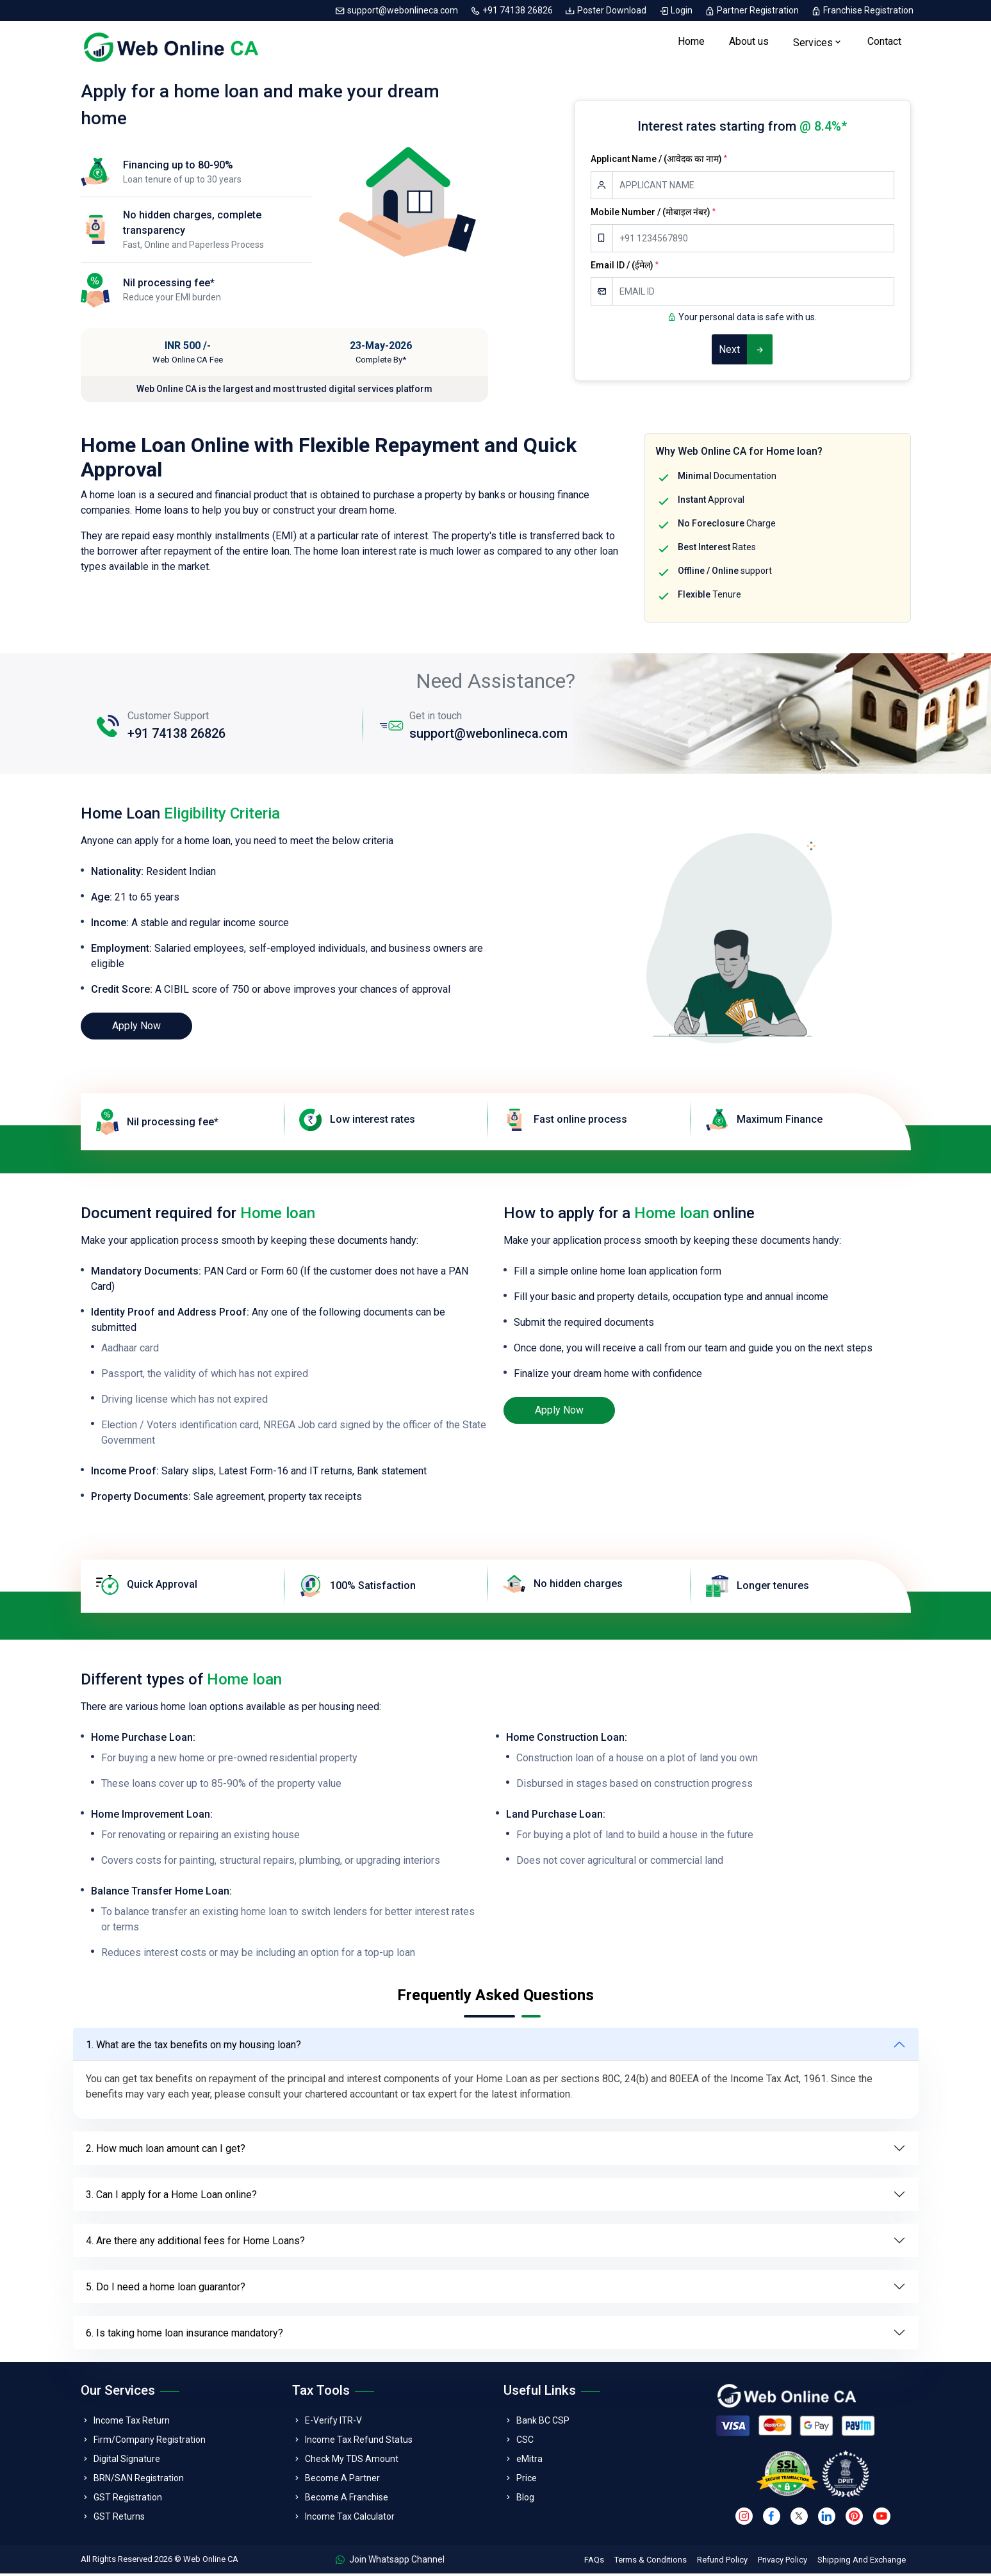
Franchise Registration (862, 10)
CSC (525, 2442)
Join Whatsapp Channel (390, 2562)
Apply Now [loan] (136, 1028)
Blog (525, 2500)
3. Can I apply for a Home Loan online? (171, 2197)
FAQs (594, 2562)
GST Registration (128, 2500)
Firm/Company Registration (150, 2442)
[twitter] (799, 2518)
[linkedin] (826, 2518)
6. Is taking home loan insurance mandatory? (184, 2335)
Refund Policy (722, 2562)
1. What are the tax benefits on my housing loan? (193, 2047)
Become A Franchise (346, 2500)
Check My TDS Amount (351, 2461)
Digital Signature (127, 2461)
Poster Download (606, 10)
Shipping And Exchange (861, 2562)
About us (749, 43)
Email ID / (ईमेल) (625, 268)
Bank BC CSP (542, 2423)
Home (691, 43)
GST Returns (119, 2519)
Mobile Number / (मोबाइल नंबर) (653, 214)
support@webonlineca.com (397, 10)
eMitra (529, 2461)
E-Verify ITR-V (333, 2423)
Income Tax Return (132, 2423)
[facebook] (771, 2518)
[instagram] (744, 2518)
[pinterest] (854, 2518)
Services (813, 44)
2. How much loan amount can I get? (165, 2151)
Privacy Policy (782, 2562)
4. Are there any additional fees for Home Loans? (195, 2243)
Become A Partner (342, 2480)
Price (526, 2480)
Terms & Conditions (650, 2562)
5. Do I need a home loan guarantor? (165, 2289)
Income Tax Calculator (350, 2519)
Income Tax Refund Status (359, 2442)
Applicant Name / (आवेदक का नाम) (659, 161)
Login (676, 10)
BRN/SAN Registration (139, 2480)
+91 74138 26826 (512, 10)
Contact (884, 43)
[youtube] (881, 2518)
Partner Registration (753, 10)
